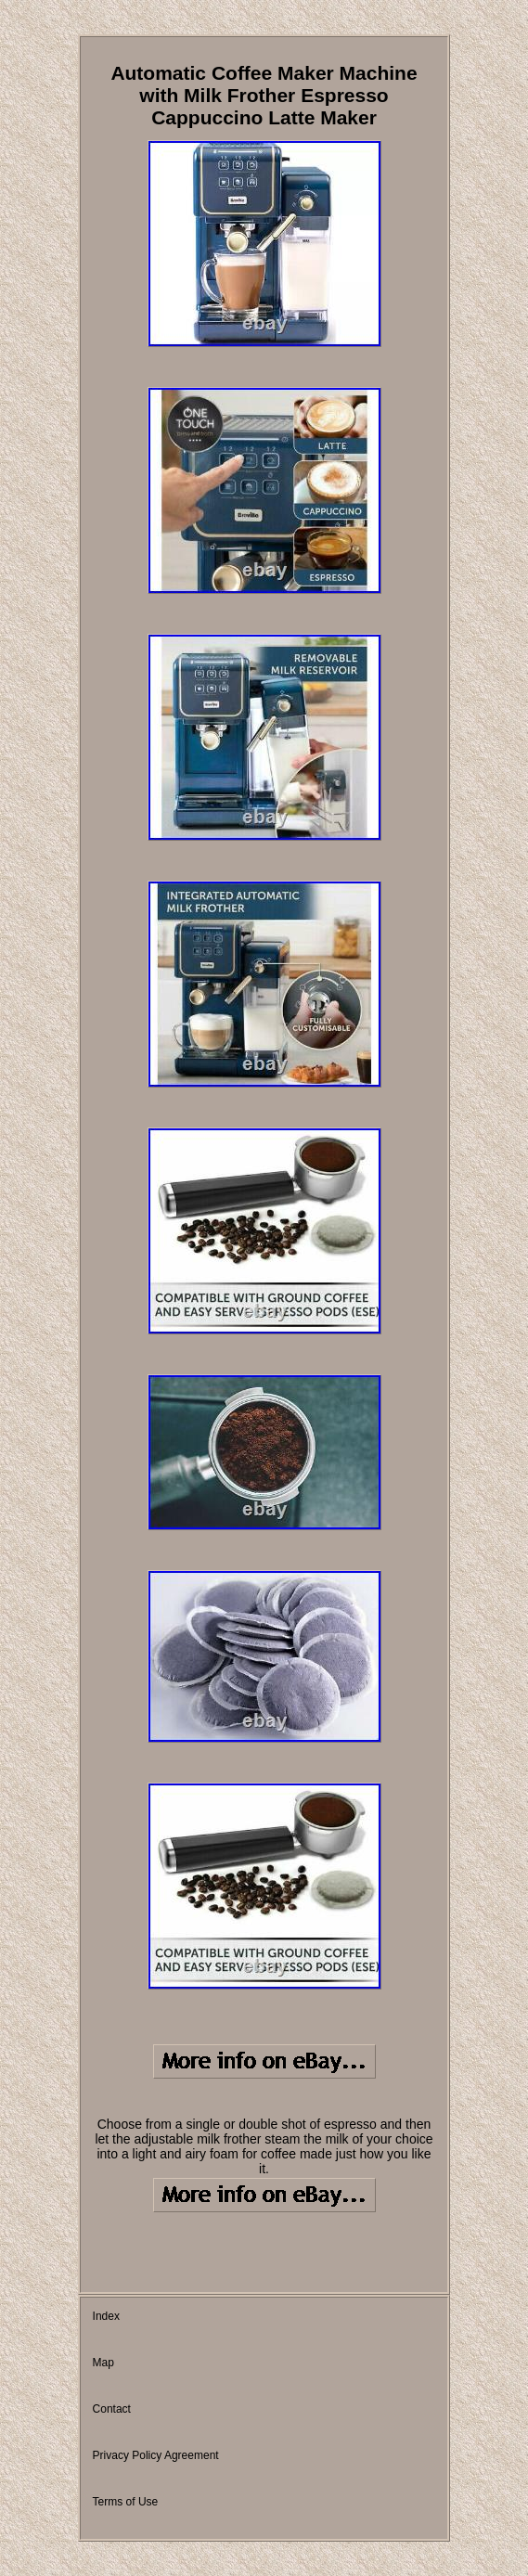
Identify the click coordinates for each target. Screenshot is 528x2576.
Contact (112, 2408)
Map (103, 2362)
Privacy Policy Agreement (156, 2455)
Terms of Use (126, 2501)
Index (106, 2316)
